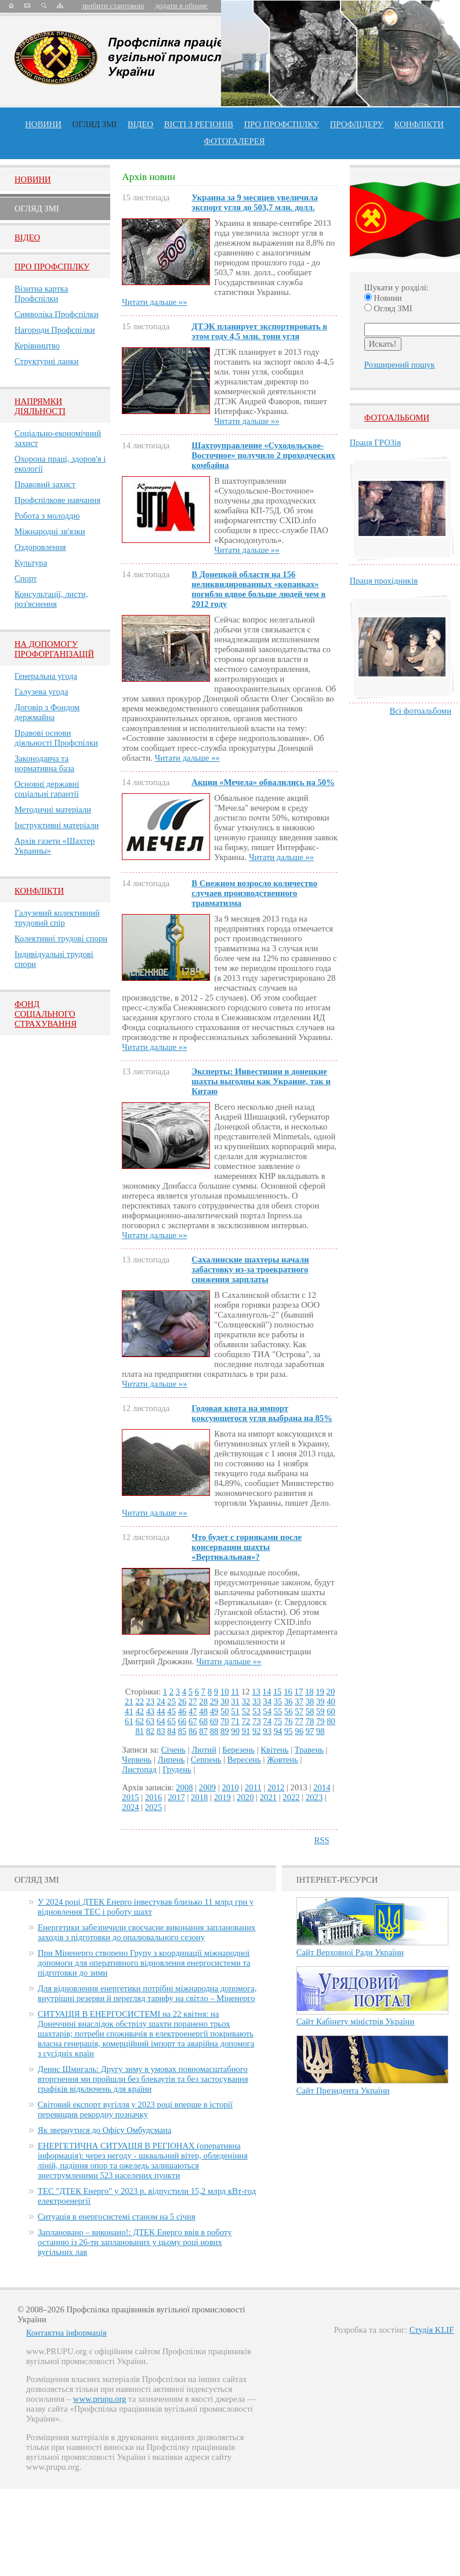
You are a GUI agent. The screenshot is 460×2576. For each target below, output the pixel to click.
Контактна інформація (66, 2332)
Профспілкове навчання (57, 500)
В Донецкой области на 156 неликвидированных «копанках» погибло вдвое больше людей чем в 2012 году (258, 589)
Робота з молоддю (47, 515)
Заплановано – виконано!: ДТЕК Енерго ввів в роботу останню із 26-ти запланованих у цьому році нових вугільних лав (135, 2242)
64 (161, 1721)
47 (193, 1711)
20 (331, 1691)
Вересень (244, 1759)
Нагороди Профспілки (55, 329)
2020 (245, 1797)
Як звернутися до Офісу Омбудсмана (104, 2130)
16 (288, 1691)
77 (299, 1721)
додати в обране (181, 5)
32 (246, 1701)
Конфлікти (39, 890)
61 (129, 1721)
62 (139, 1721)
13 (256, 1691)
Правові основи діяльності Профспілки (56, 737)
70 (224, 1721)
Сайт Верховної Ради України (350, 1952)
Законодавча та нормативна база (44, 763)
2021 (268, 1797)
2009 (207, 1787)
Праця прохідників (384, 580)
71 (235, 1721)
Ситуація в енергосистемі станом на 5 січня (116, 2216)
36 (288, 1701)
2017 (176, 1797)
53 (256, 1711)
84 (171, 1731)
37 (299, 1701)
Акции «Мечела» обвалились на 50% (262, 782)
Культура (31, 562)
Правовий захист (45, 484)
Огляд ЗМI (37, 208)
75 (278, 1721)
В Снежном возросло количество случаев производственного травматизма (254, 893)
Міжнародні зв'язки (50, 531)
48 (203, 1711)
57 (299, 1711)
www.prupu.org (99, 2399)
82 (150, 1731)
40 (331, 1701)
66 (182, 1721)
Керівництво (37, 345)
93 (267, 1731)
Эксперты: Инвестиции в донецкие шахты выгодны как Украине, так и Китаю (261, 1081)
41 (129, 1711)
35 (278, 1701)
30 (224, 1701)
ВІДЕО (140, 124)
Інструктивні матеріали (57, 825)
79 (320, 1721)
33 (256, 1701)
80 (331, 1721)
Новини (43, 124)
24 (161, 1701)
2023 (314, 1797)
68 (203, 1721)
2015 (130, 1797)
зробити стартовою (113, 5)
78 (310, 1721)
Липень (171, 1759)
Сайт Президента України (343, 2090)
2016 (153, 1797)
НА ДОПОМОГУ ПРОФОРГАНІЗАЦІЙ (54, 649)
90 (235, 1731)
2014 (321, 1787)
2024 (130, 1807)
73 (256, 1721)
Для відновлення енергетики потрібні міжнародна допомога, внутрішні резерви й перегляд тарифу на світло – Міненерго (147, 1993)
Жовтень (282, 1759)
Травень (309, 1749)
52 (246, 1711)
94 (278, 1731)
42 (139, 1711)
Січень (173, 1749)
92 (256, 1731)
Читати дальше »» (154, 302)
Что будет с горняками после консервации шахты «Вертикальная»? (246, 1547)
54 (267, 1711)
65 (171, 1721)
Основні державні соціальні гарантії (47, 788)
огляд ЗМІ (95, 124)
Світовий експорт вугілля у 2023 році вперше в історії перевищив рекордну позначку (135, 2109)
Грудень (176, 1769)
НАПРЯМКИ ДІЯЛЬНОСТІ (40, 406)
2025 (153, 1807)
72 (246, 1721)
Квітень (274, 1749)
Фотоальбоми (396, 417)
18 (309, 1691)
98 (320, 1731)
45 (171, 1711)
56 (288, 1711)
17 (299, 1691)
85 (182, 1731)
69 (214, 1721)
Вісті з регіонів (198, 124)
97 (310, 1731)
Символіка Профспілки (57, 314)
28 (203, 1701)
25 (171, 1701)
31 (235, 1701)
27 (193, 1701)
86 (193, 1731)
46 (182, 1711)
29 (214, 1701)
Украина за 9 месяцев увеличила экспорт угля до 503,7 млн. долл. (254, 202)
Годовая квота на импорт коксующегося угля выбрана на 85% (261, 1413)
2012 (275, 1787)
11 (235, 1691)
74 (267, 1721)
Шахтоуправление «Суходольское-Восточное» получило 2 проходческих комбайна (263, 455)
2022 (290, 1797)
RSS (321, 1840)
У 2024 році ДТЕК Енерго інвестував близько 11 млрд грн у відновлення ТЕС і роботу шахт (145, 1906)
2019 (222, 1797)
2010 (230, 1787)
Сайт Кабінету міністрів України (355, 2021)
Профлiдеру (356, 124)
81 (139, 1731)
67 (193, 1721)
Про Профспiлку (52, 266)
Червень (136, 1759)
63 (150, 1721)
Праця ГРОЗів (375, 442)
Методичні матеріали (53, 809)
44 (161, 1711)
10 (224, 1691)
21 (129, 1701)
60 (331, 1711)
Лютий (203, 1749)
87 (203, 1731)
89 (224, 1731)
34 (267, 1701)
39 (320, 1701)
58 (310, 1711)
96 (299, 1731)
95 (288, 1731)
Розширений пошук (399, 364)
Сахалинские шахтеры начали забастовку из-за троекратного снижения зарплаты (250, 1269)
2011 (253, 1787)
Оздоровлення (40, 547)
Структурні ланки (47, 361)
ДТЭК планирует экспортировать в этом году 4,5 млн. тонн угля (259, 331)
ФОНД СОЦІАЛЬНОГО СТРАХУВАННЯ (46, 1013)
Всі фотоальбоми (420, 710)
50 (224, 1711)
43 (150, 1711)
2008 (184, 1787)
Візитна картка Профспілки (41, 293)
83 (161, 1731)
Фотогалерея (234, 141)
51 (235, 1711)
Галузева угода (41, 691)
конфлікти (419, 124)
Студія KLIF (432, 2329)
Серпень (206, 1759)
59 (320, 1711)
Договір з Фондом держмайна (47, 712)
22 (139, 1701)
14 (267, 1691)
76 (288, 1721)
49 (214, 1711)
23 (150, 1701)
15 (277, 1691)
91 (246, 1731)
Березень (238, 1749)
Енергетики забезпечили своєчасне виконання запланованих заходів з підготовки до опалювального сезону (146, 1932)
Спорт (26, 578)
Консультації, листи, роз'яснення (51, 599)
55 (278, 1711)
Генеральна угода (46, 676)
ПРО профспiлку (281, 124)
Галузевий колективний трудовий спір (57, 917)
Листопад (139, 1769)
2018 (199, 1797)
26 (182, 1701)
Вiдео (27, 237)
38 (310, 1701)
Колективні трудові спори (61, 938)
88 (214, 1731)
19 (320, 1691)
